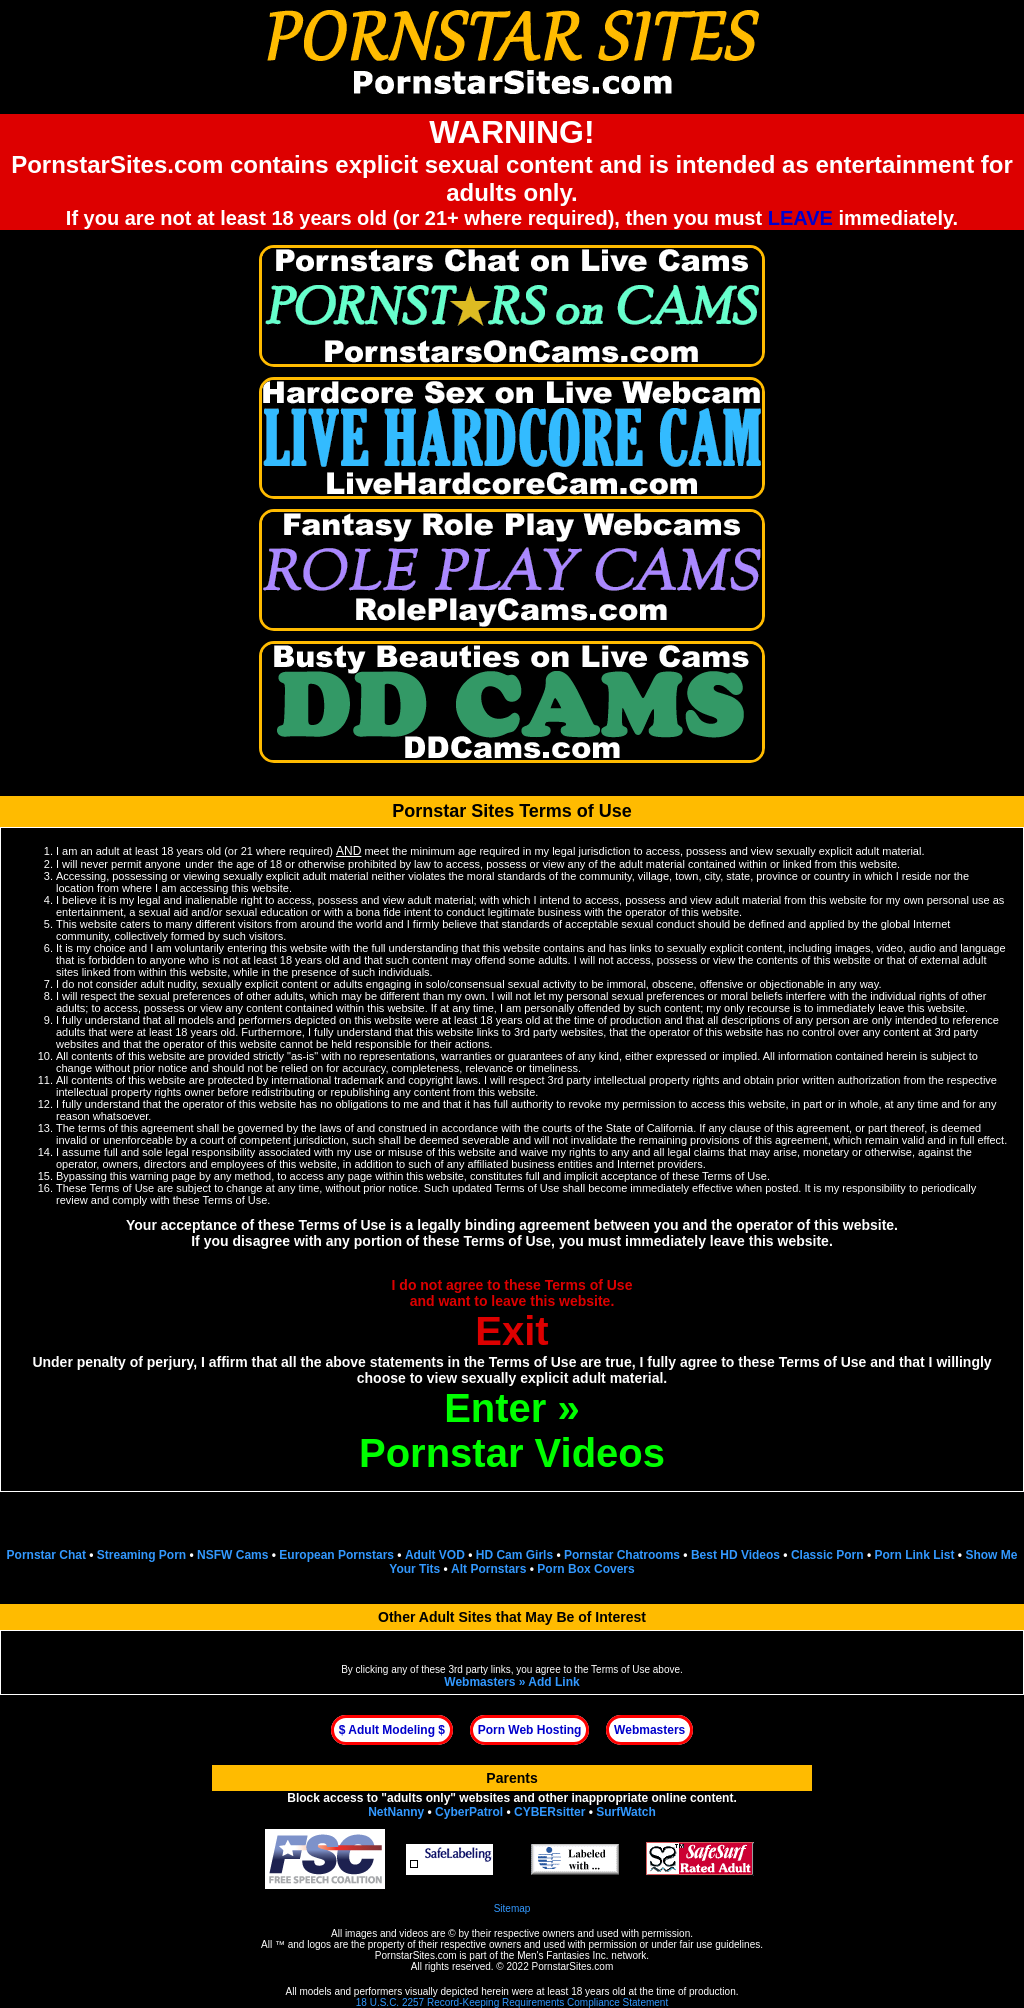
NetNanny (396, 1812)
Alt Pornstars (488, 1569)
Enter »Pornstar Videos (512, 1430)
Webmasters (649, 1730)
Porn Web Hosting (530, 1730)
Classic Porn (827, 1555)
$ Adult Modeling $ (392, 1730)
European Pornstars (336, 1555)
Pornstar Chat (46, 1555)
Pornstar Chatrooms (622, 1555)
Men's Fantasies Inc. (562, 1955)
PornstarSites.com (416, 1955)
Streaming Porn (141, 1555)
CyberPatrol (469, 1812)
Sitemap (512, 1908)
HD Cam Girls (514, 1555)
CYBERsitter (549, 1812)
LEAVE (800, 218)
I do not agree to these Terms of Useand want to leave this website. (512, 1315)
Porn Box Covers (585, 1569)
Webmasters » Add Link (511, 1682)
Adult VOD (435, 1555)
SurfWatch (626, 1812)
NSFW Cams (232, 1555)
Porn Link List (914, 1555)
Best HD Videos (735, 1555)
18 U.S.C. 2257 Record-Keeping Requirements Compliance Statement (512, 2002)
